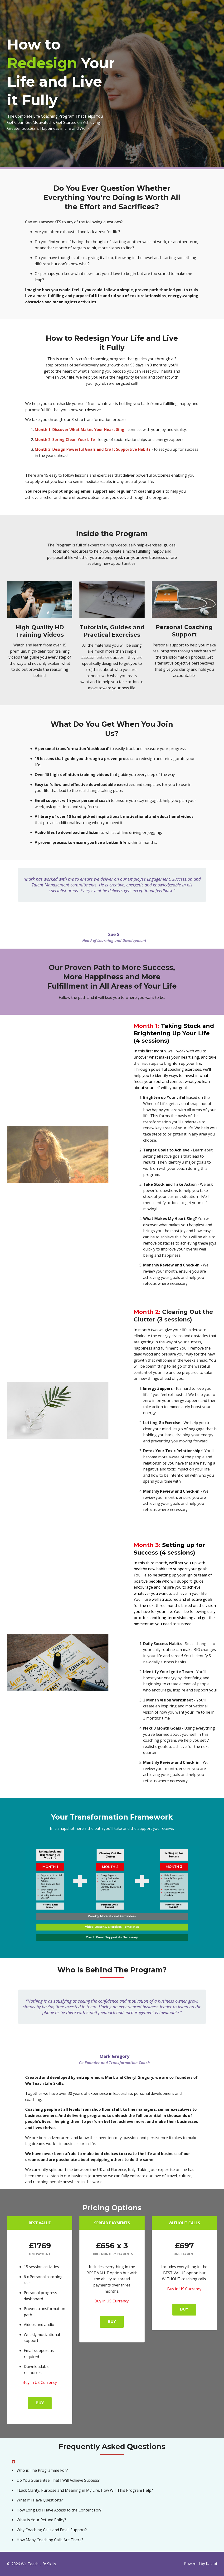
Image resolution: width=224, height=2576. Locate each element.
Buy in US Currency (40, 2382)
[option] (112, 904)
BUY (40, 2403)
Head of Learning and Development (114, 940)
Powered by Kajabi (200, 2563)
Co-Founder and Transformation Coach (114, 2062)
